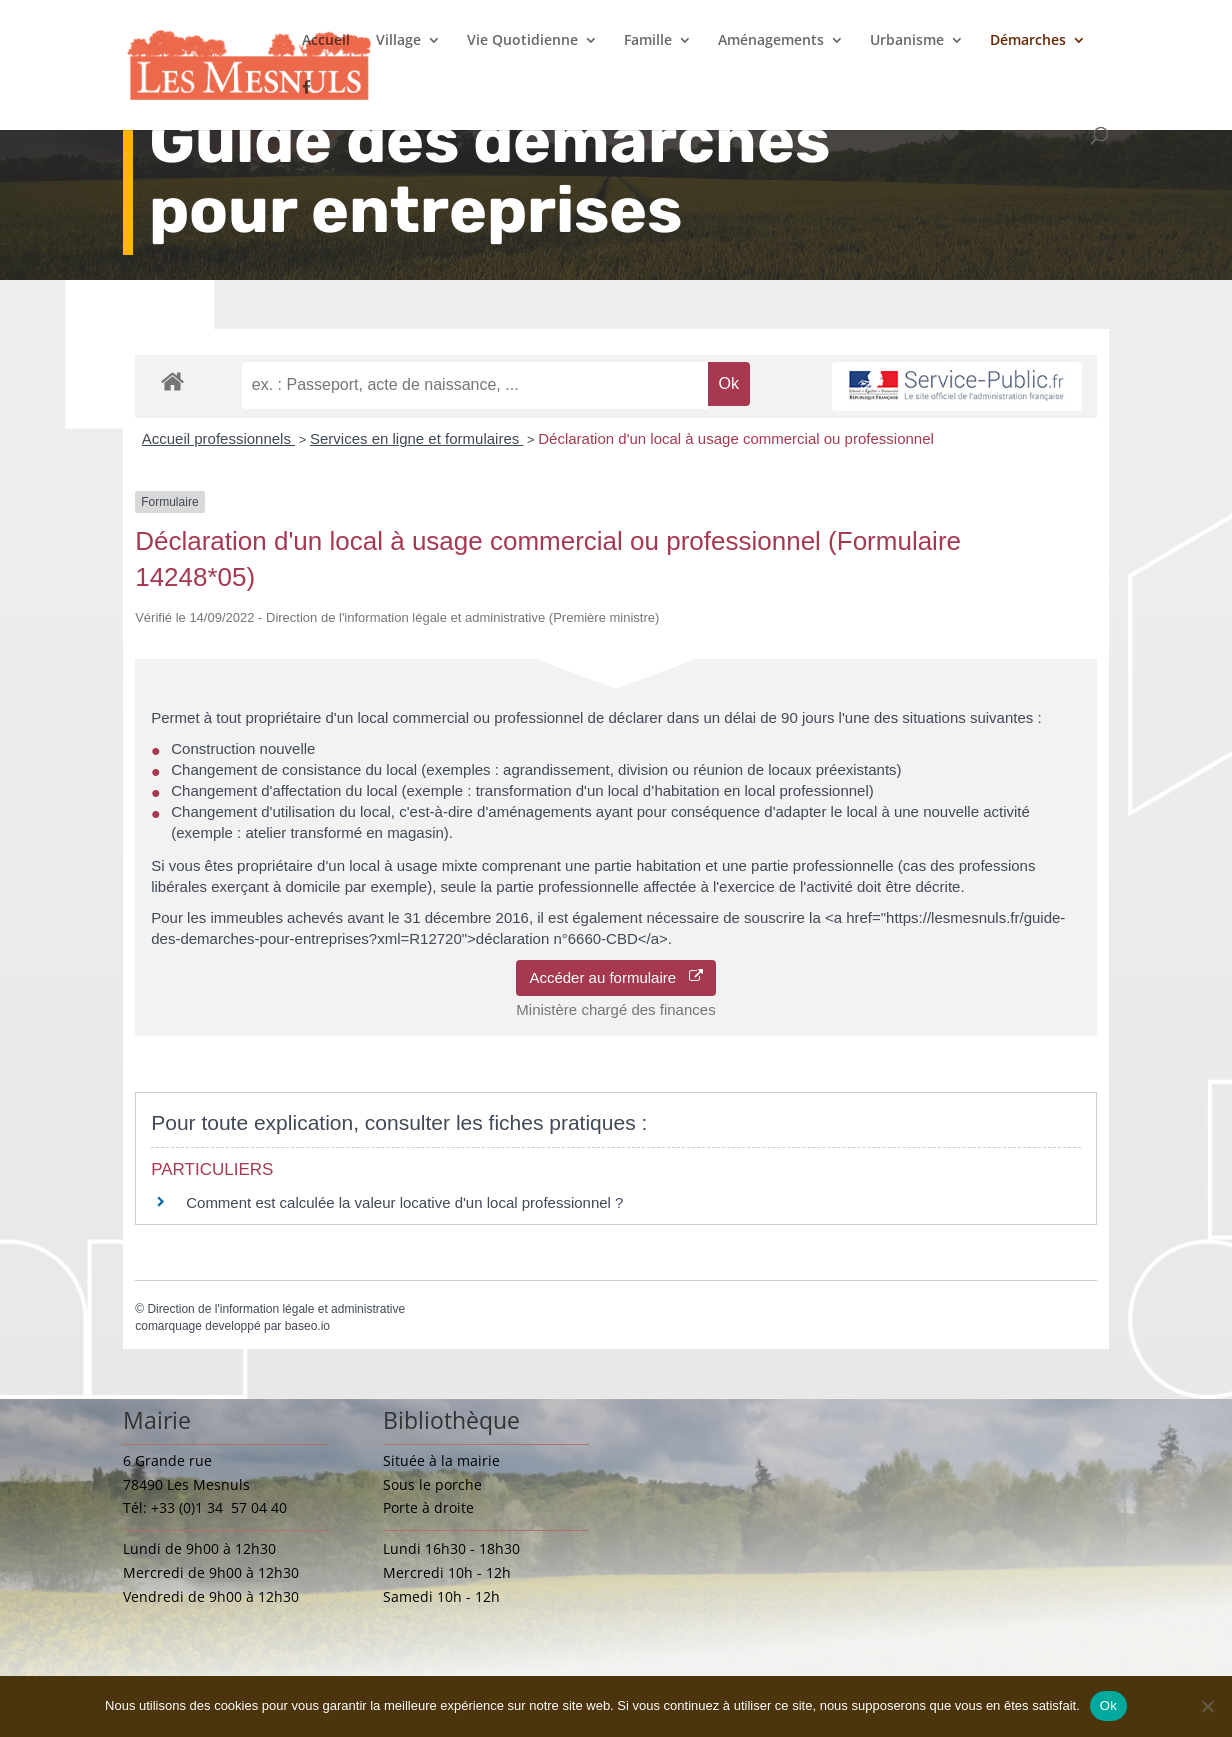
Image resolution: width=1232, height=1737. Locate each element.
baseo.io (307, 1326)
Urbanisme (907, 41)
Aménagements (771, 41)
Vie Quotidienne (522, 41)
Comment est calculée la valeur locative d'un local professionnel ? (404, 1202)
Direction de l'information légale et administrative (276, 1309)
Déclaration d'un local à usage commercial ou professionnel (736, 438)
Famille (648, 41)
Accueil (326, 41)
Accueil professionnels (218, 438)
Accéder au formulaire (615, 977)
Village (398, 41)
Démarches (1028, 41)
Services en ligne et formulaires (416, 438)
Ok (1108, 1705)
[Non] (1207, 1706)
